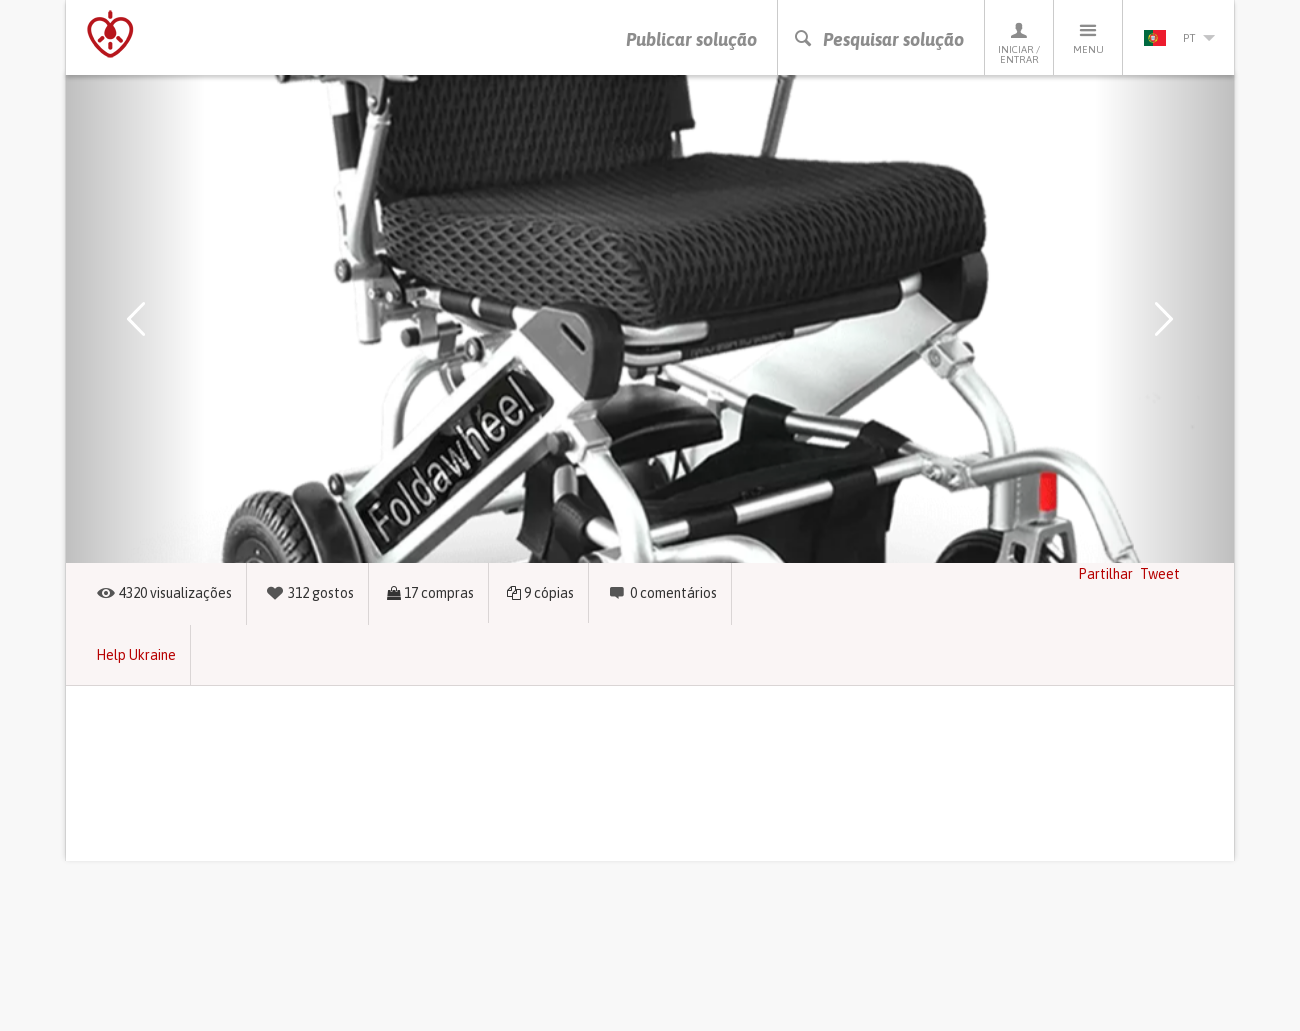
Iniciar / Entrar (1019, 42)
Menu (1088, 37)
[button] (136, 319)
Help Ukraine (136, 655)
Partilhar (1105, 574)
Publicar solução (691, 39)
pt (1179, 38)
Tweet (1160, 574)
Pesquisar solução (878, 39)
